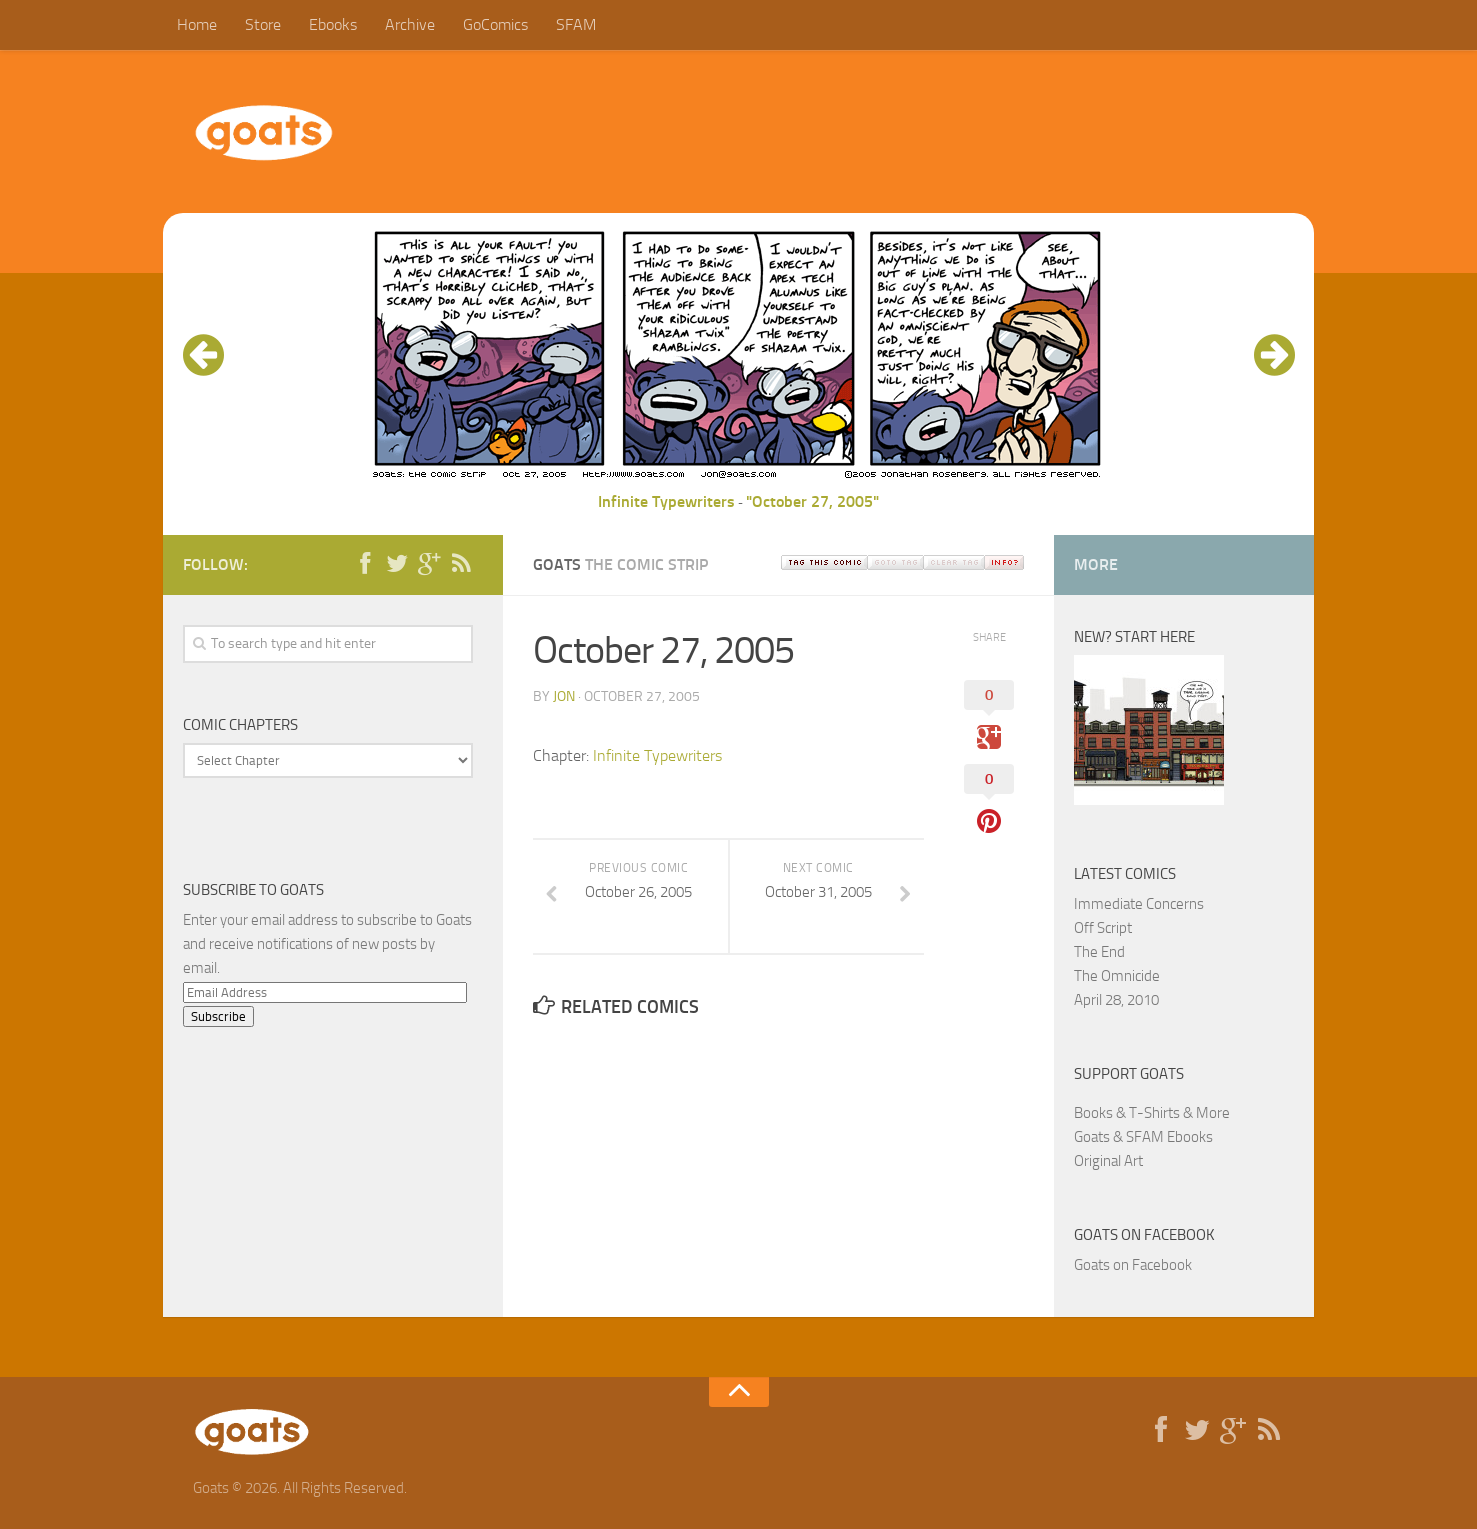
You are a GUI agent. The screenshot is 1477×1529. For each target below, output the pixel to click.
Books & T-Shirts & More (1152, 1113)
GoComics (495, 24)
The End (1099, 952)
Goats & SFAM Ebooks (1143, 1137)
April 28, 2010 (1116, 1000)
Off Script (1103, 928)
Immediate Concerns (1139, 904)
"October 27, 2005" (812, 501)
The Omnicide (1117, 976)
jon (564, 696)
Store (263, 24)
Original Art (1108, 1161)
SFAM (576, 24)
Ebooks (333, 24)
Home (197, 24)
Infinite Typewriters (666, 501)
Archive (410, 24)
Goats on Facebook (1144, 1235)
